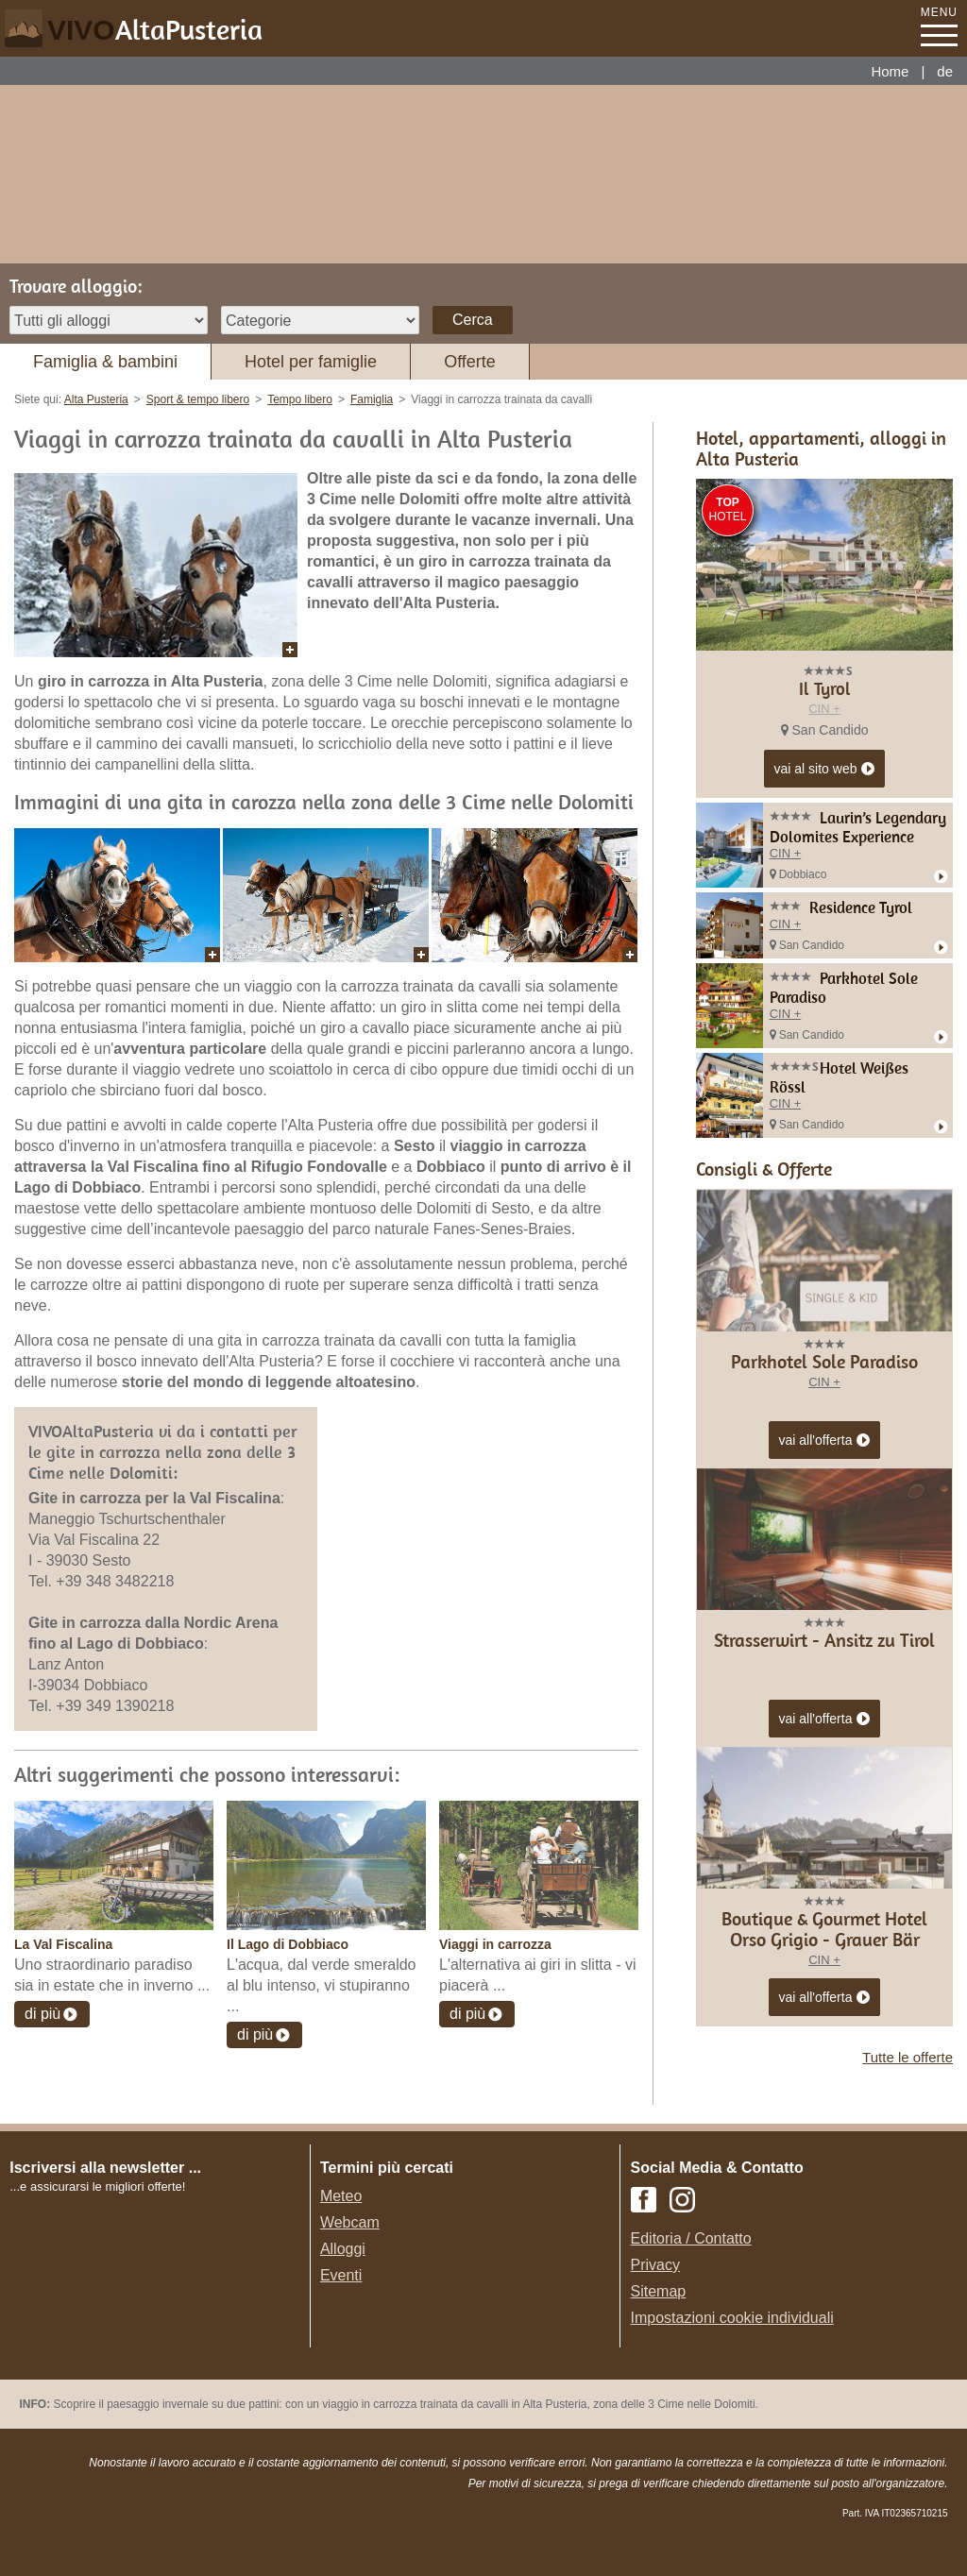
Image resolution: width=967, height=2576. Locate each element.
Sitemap (659, 2291)
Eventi (341, 2275)
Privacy (655, 2265)
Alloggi (342, 2249)
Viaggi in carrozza (495, 1944)
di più (42, 2014)
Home (889, 71)
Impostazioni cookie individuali (732, 2318)
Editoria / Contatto (691, 2238)
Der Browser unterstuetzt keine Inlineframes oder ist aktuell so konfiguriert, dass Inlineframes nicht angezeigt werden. (162, 2319)
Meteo (341, 2196)
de (945, 71)
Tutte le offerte (907, 2057)
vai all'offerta (825, 1440)
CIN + (824, 709)
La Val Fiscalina (63, 1944)
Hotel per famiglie (311, 361)
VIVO (155, 29)
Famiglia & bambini (105, 361)
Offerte (470, 361)
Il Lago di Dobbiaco (287, 1944)
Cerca (472, 320)
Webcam (350, 2222)
